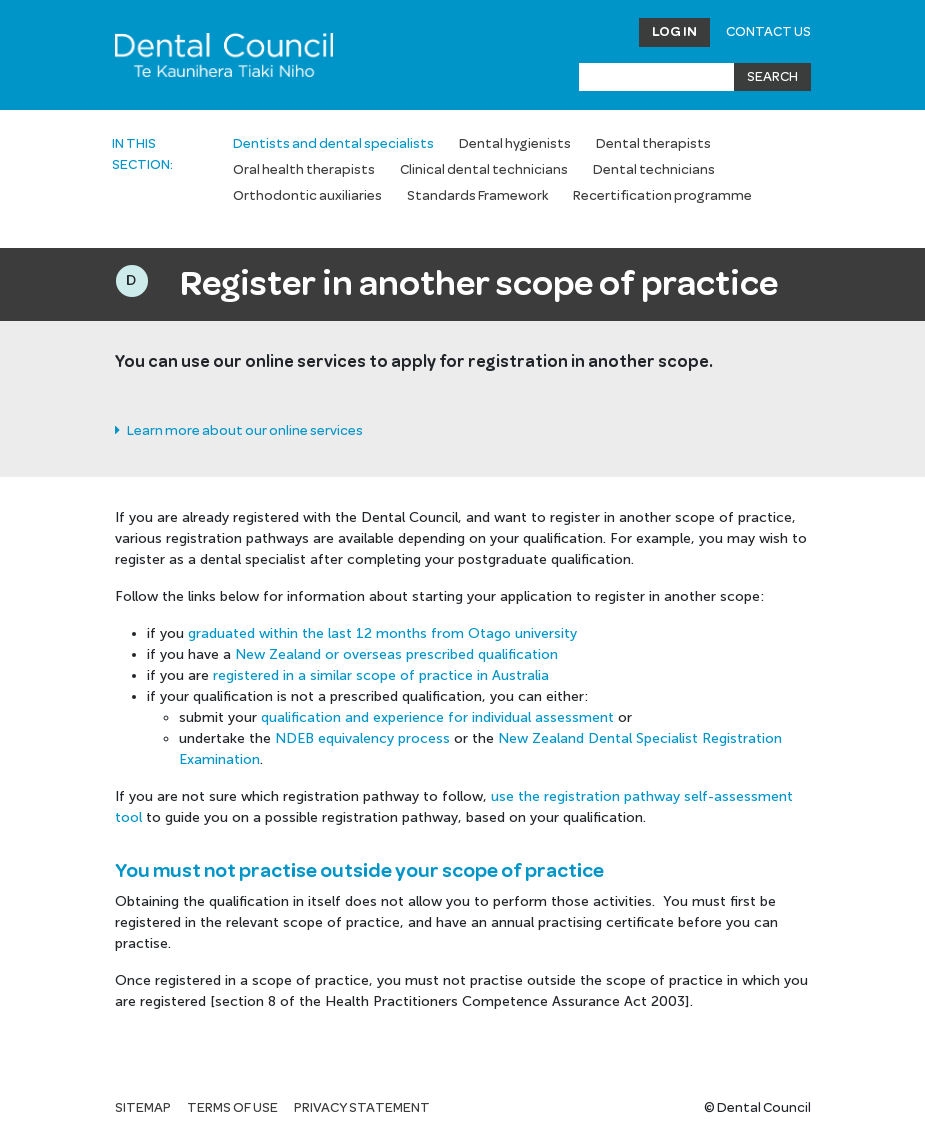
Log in (674, 32)
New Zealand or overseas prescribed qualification (396, 654)
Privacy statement (362, 1108)
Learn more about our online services (239, 431)
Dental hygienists (515, 144)
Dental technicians (654, 170)
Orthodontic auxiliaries (307, 196)
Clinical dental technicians (484, 170)
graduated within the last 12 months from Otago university (382, 633)
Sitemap (143, 1108)
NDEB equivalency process (362, 738)
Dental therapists (653, 144)
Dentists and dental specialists (333, 144)
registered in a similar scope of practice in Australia (381, 675)
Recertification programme (662, 196)
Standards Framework (477, 196)
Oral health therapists (304, 170)
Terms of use (232, 1108)
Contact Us (768, 32)
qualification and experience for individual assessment (437, 717)
